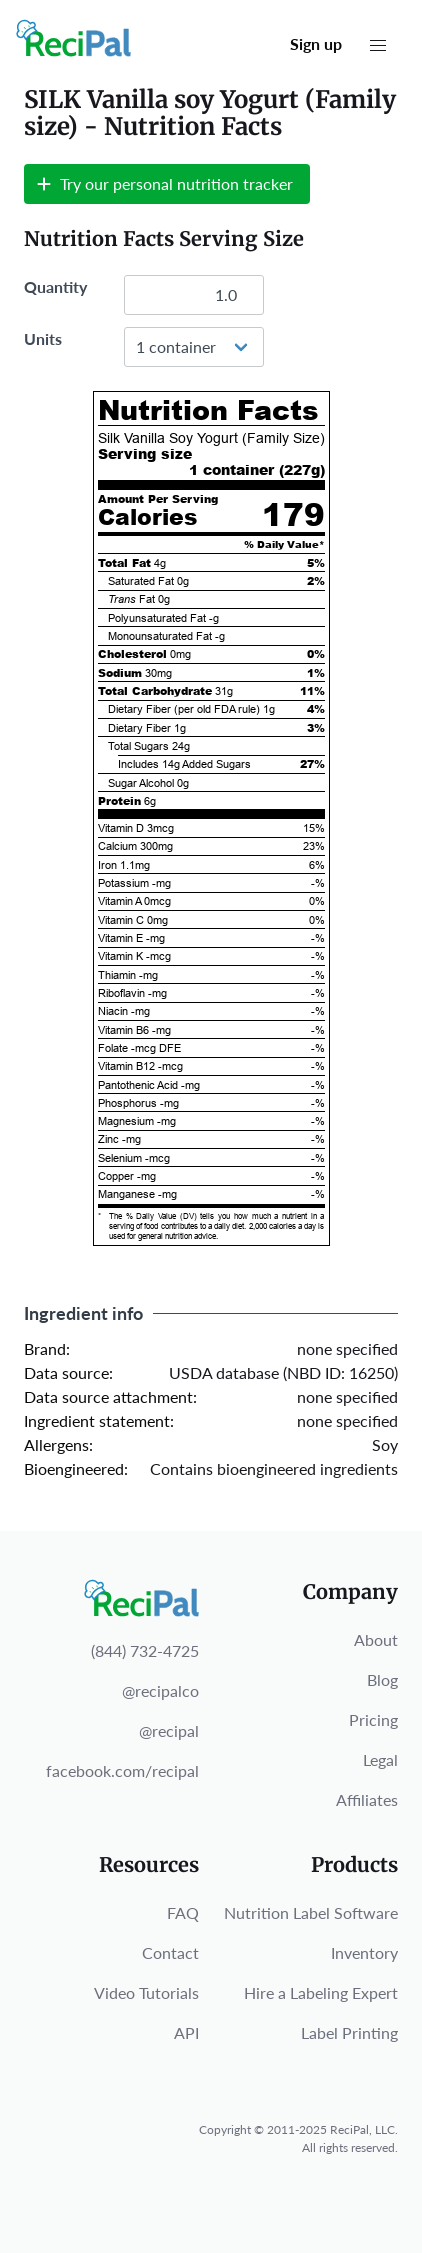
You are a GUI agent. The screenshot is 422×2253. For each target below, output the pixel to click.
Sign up (316, 43)
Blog (382, 1679)
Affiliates (367, 1799)
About (376, 1639)
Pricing (373, 1719)
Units (43, 338)
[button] (378, 46)
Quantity (55, 286)
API (186, 2032)
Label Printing (349, 2032)
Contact (170, 1952)
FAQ (183, 1912)
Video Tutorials (146, 1992)
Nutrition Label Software (311, 1912)
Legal (380, 1759)
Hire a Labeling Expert (321, 1992)
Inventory (364, 1952)
